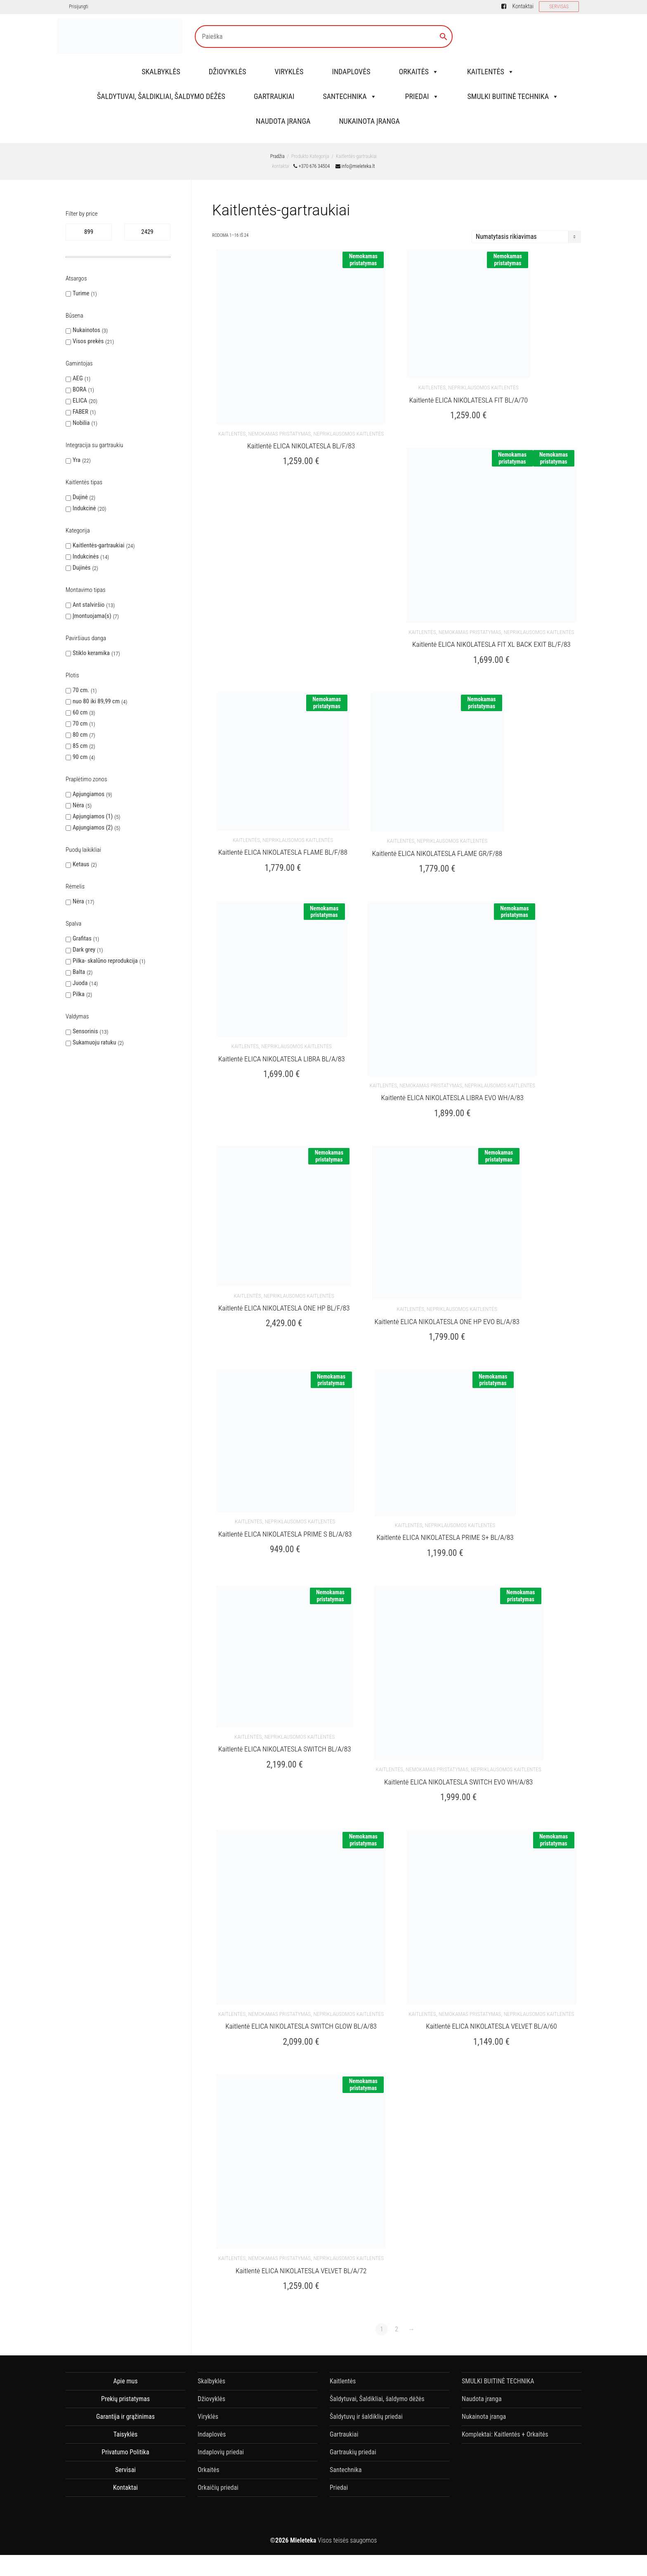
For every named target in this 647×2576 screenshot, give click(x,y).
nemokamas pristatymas (279, 428)
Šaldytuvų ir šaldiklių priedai (366, 2371)
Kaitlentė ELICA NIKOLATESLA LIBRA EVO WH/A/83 (452, 1077)
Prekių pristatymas (125, 2353)
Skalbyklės (161, 71)
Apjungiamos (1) (93, 816)
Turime (81, 293)
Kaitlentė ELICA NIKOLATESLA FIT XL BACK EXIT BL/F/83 (491, 634)
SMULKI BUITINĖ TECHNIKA (513, 96)
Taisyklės (125, 2389)
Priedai (422, 96)
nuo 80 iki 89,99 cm (96, 701)
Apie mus (125, 2336)
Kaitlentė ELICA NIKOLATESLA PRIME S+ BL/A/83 (445, 1507)
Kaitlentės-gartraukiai (98, 545)
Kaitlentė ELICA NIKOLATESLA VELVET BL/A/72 (301, 2225)
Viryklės (289, 71)
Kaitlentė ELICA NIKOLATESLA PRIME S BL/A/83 (285, 1503)
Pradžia (277, 156)
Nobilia (81, 423)
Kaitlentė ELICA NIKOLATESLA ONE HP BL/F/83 (283, 1282)
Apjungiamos (88, 794)
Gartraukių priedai (353, 2407)
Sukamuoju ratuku (94, 1042)
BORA (80, 389)
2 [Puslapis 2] (396, 2284)
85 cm (80, 745)
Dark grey (84, 949)
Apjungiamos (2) (93, 827)
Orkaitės (418, 71)
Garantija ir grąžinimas (125, 2371)
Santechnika (349, 96)
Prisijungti (78, 6)
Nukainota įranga (369, 121)
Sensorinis (85, 1031)
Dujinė (80, 497)
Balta (79, 972)
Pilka (79, 994)
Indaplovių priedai (221, 2407)
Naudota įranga (283, 121)
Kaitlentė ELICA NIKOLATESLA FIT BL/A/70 (468, 395)
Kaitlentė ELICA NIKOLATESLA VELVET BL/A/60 (491, 1986)
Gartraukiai (274, 96)
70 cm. (81, 690)
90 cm (80, 757)
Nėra (78, 805)
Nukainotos (86, 330)
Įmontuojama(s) (92, 616)
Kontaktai (522, 6)
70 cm (80, 723)
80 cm (80, 734)
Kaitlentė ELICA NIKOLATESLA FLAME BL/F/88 (282, 837)
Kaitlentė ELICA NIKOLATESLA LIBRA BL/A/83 (281, 1038)
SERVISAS (559, 6)
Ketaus (81, 864)
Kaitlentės (490, 71)
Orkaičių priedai (218, 2442)
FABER (80, 411)
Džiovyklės (227, 71)
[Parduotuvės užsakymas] (526, 237)
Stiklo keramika (91, 653)
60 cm (80, 712)
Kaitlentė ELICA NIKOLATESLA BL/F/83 (301, 441)
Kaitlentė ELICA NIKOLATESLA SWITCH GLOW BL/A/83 (301, 1986)
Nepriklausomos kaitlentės (348, 428)
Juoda (80, 983)
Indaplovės (351, 71)
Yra (76, 460)
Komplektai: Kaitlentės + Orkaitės (505, 2389)
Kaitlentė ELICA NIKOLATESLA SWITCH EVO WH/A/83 (458, 1746)
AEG (78, 378)
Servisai (125, 2424)
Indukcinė (84, 508)
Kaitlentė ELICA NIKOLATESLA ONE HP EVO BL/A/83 (446, 1296)
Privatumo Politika (125, 2407)
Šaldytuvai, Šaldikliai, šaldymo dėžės (161, 96)
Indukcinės (86, 556)
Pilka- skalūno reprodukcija (105, 960)
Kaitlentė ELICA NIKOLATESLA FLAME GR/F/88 (437, 838)
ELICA (80, 400)
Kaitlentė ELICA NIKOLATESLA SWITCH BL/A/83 (284, 1713)
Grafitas (82, 938)
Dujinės (81, 567)
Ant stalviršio (88, 604)
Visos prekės (88, 341)
